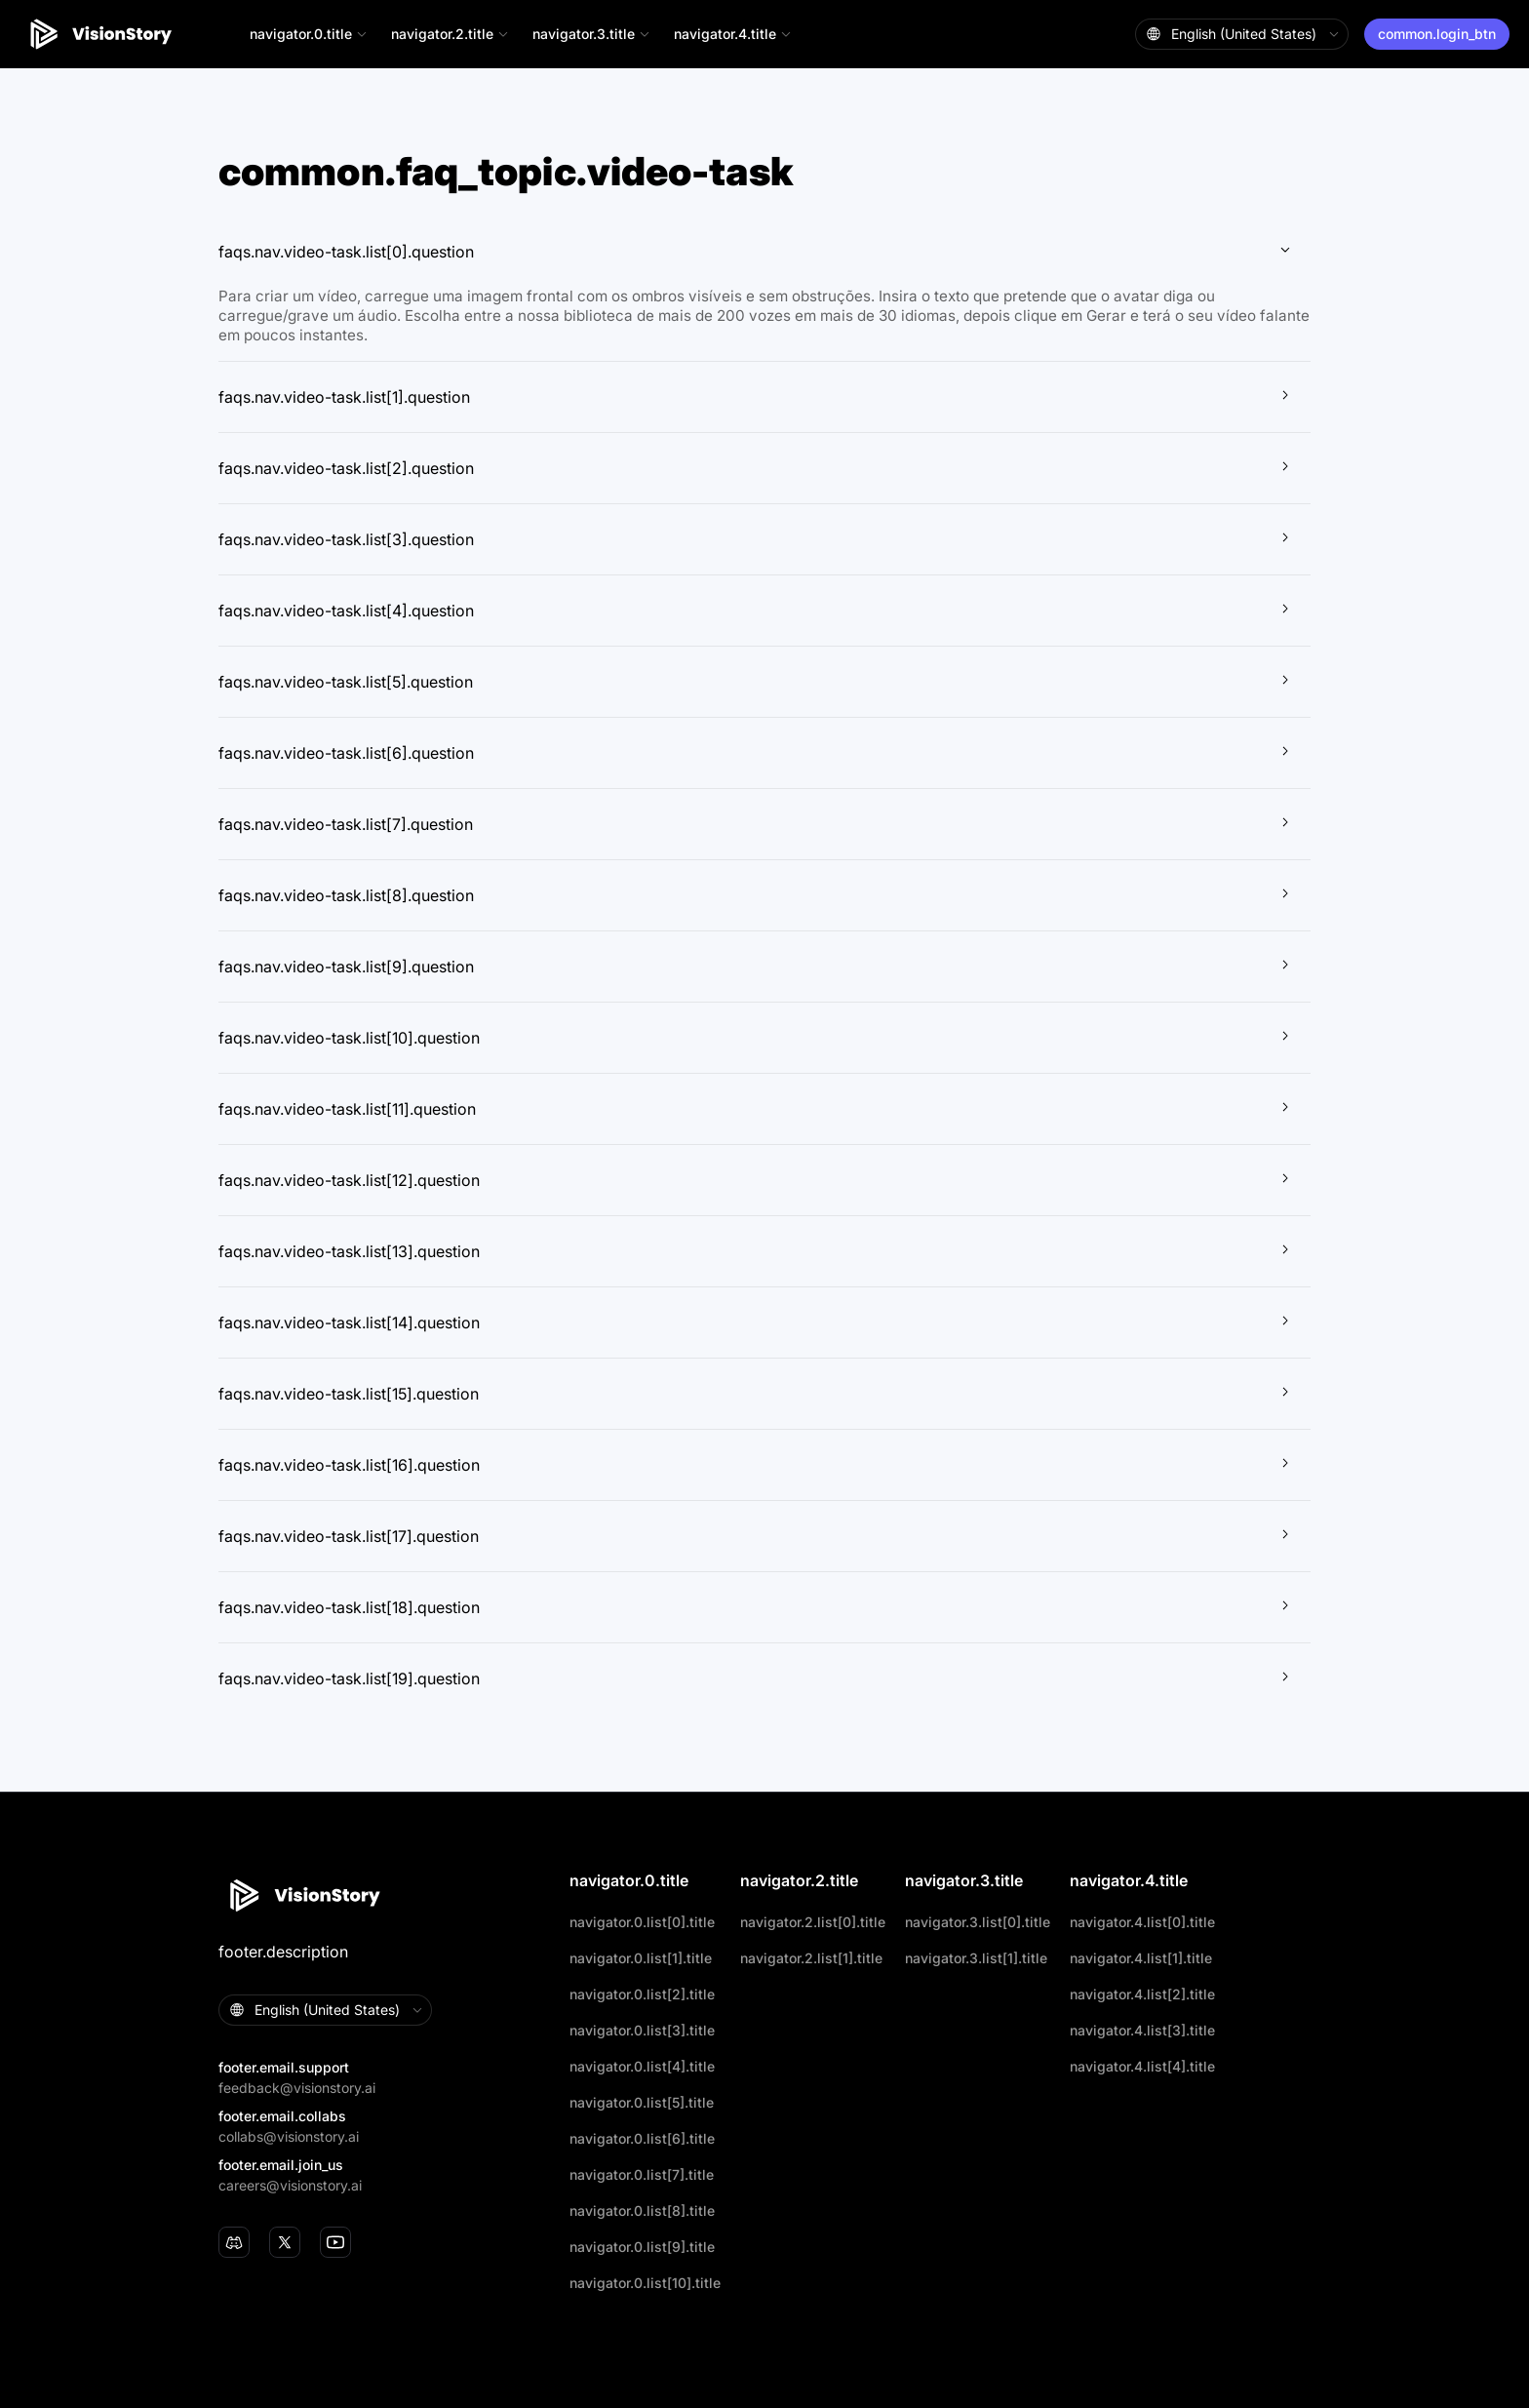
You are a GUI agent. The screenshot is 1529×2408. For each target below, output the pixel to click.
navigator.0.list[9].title (642, 2246)
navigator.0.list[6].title (642, 2138)
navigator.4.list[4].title (1142, 2066)
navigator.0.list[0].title (642, 1922)
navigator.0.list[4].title (642, 2066)
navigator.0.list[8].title (642, 2210)
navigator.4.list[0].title (1142, 1922)
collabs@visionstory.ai (288, 2136)
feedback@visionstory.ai (296, 2087)
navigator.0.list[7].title (641, 2174)
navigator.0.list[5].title (641, 2102)
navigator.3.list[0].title (977, 1922)
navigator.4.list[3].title (1142, 2030)
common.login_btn (1437, 33)
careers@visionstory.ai (290, 2185)
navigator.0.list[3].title (642, 2030)
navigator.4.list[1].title (1141, 1958)
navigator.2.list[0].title (812, 1922)
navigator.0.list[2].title (642, 1994)
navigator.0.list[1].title (640, 1958)
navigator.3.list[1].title (976, 1958)
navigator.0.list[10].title (645, 2282)
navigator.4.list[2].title (1142, 1994)
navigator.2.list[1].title (811, 1958)
